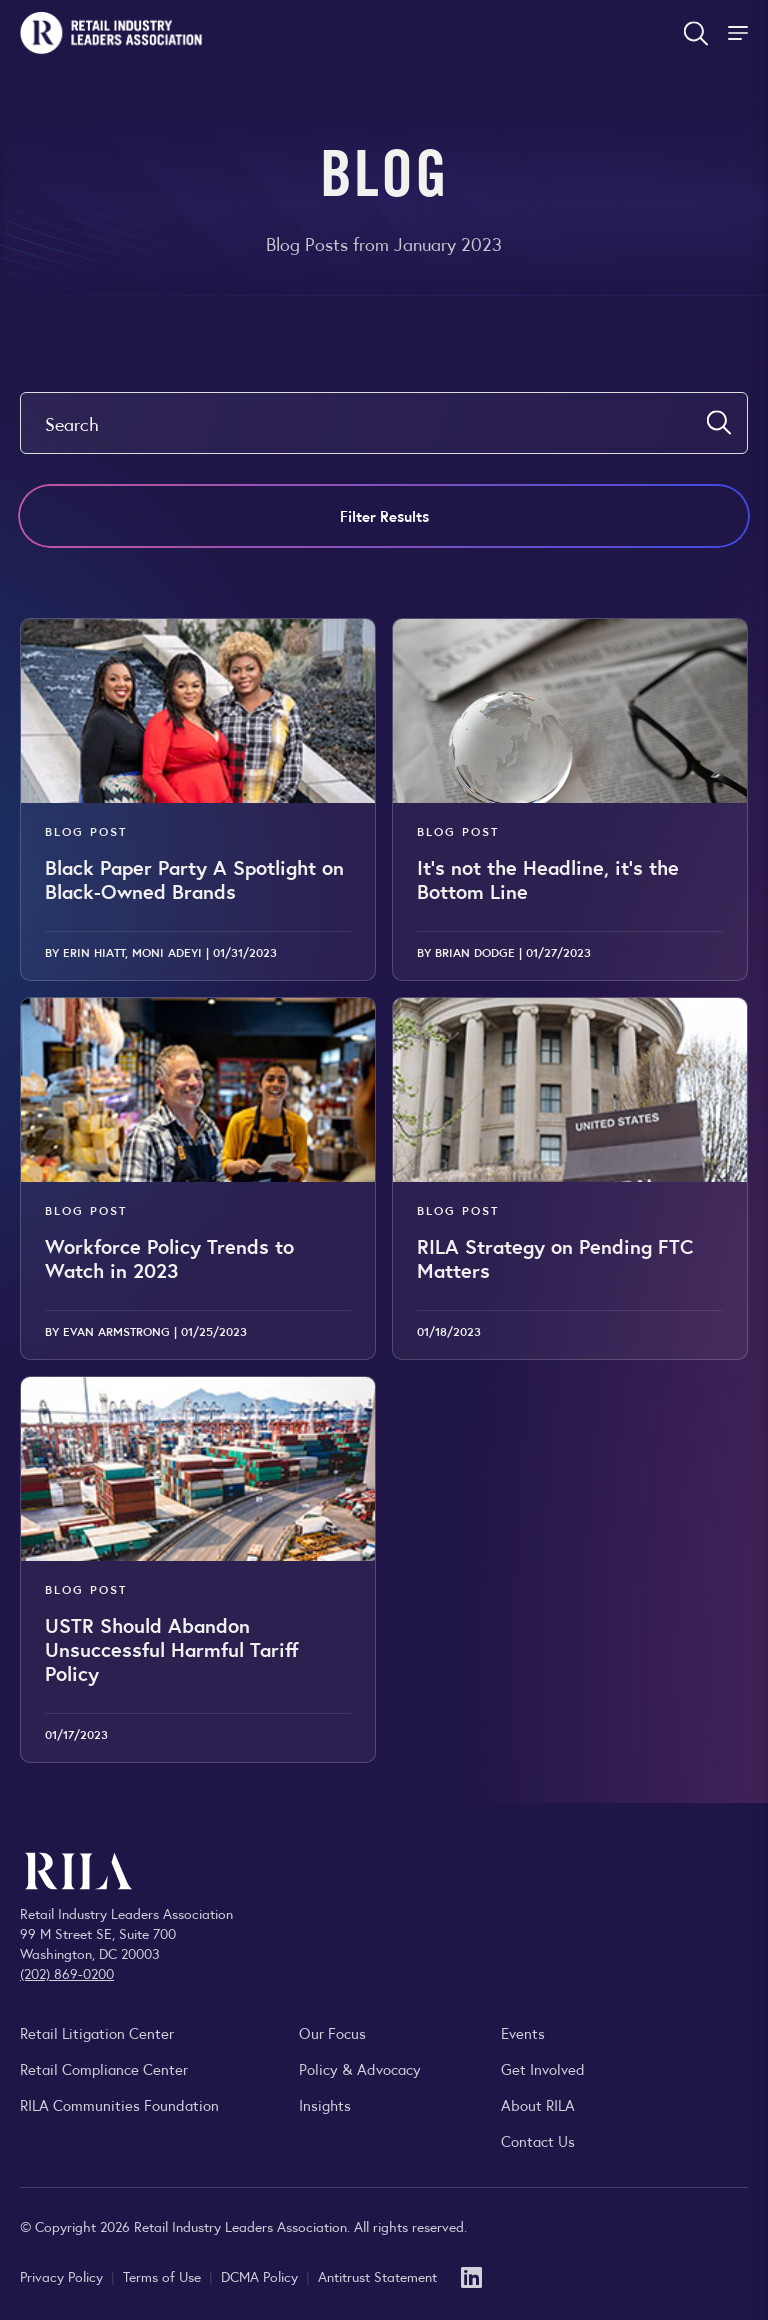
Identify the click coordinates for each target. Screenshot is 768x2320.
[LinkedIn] (471, 2275)
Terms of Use (164, 2276)
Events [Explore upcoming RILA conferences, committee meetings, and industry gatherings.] (523, 2032)
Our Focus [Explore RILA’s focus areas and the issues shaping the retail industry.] (332, 2032)
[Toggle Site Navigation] (740, 33)
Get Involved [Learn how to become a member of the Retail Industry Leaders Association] (543, 2068)
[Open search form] (696, 33)
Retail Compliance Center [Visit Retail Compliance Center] (104, 2068)
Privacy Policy (63, 2276)
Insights (325, 2104)
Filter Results (384, 515)
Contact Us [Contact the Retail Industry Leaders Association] (538, 2140)
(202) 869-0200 (67, 1973)
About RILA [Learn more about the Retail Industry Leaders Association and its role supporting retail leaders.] (538, 2104)
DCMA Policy (261, 2276)
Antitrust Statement (377, 2276)
